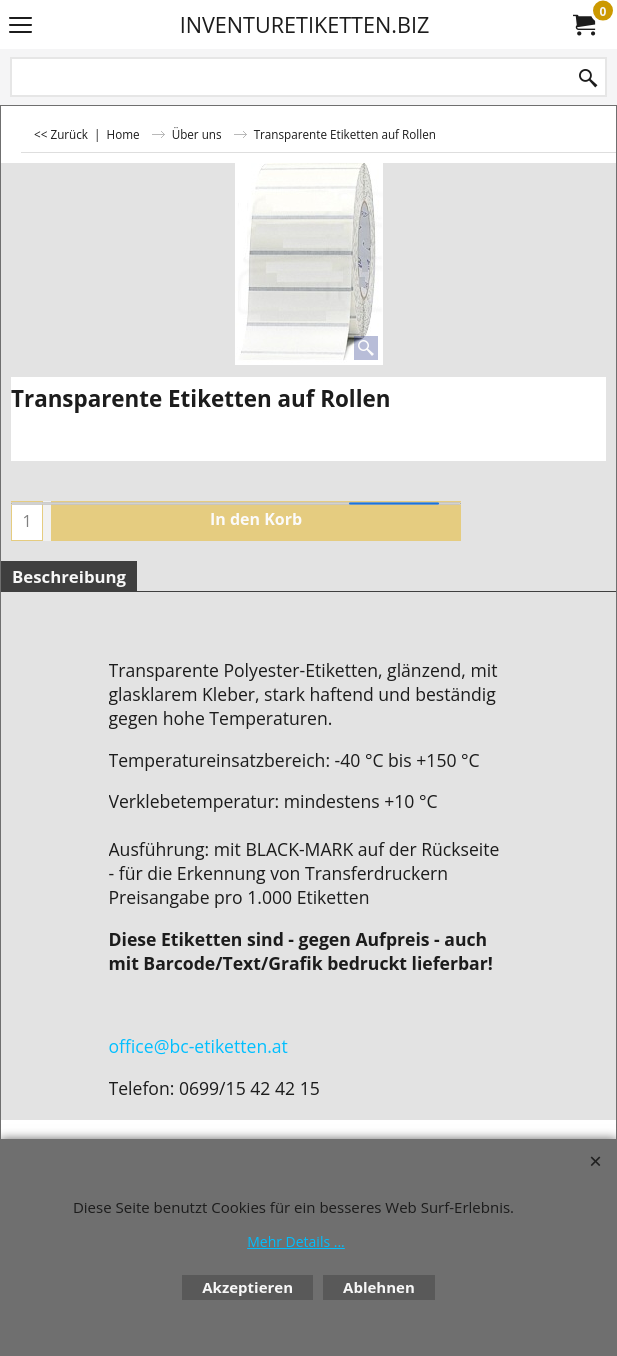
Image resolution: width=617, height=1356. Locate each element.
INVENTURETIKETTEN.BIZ (305, 24)
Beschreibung (69, 576)
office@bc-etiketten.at (198, 1046)
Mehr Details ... (296, 1241)
